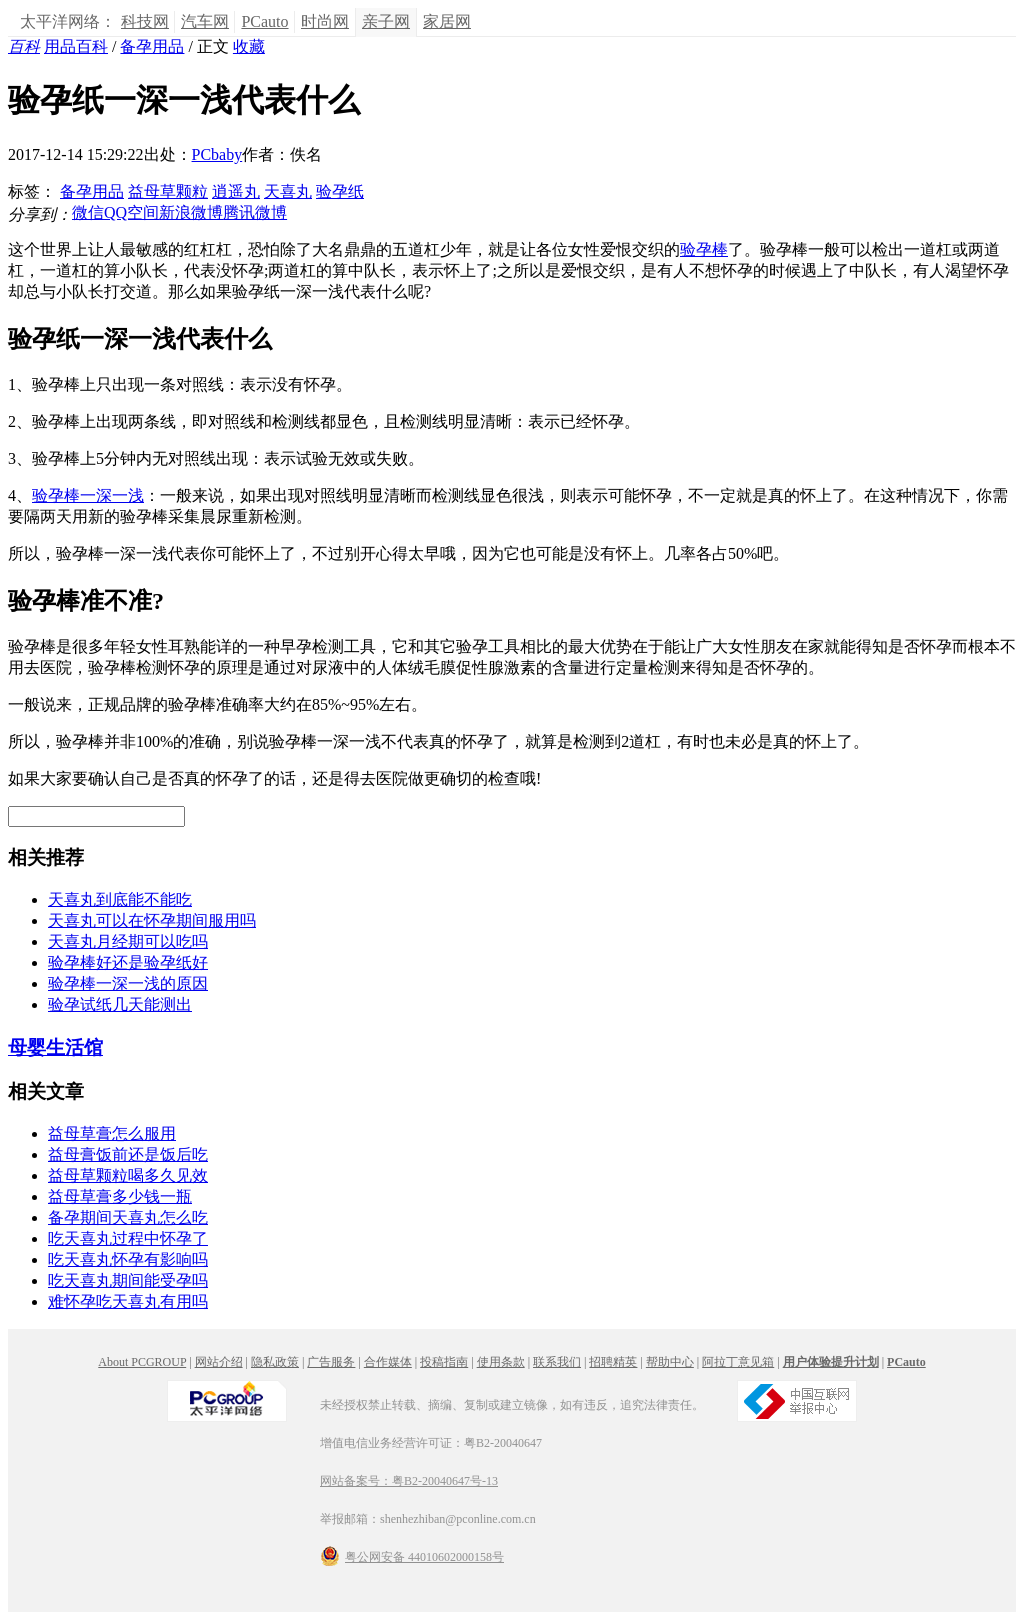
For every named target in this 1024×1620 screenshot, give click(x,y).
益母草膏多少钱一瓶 (120, 1196)
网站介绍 (219, 1362)
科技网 (145, 21)
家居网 (447, 21)
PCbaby (217, 154)
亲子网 (386, 21)
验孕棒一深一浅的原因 (128, 983)
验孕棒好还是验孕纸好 (128, 962)
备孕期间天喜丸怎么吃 (128, 1217)
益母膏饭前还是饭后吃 (128, 1154)
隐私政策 (275, 1362)
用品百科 (76, 46)
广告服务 (331, 1362)
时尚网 (325, 21)
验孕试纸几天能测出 (120, 1004)
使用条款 (501, 1362)
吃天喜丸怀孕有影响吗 (128, 1259)
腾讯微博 (255, 212)
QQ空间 (131, 212)
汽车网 (205, 21)
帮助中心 (670, 1362)
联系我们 (557, 1362)
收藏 (249, 46)
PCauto (264, 21)
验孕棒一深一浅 (88, 495)
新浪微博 (191, 212)
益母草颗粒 (168, 191)
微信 (88, 212)
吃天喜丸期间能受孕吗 (128, 1280)
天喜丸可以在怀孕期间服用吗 (152, 920)
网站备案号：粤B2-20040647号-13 (409, 1481)
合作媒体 (388, 1362)
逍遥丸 (236, 191)
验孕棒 (704, 249)
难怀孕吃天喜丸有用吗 (128, 1301)
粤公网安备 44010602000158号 (412, 1556)
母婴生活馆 (55, 1047)
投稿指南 (444, 1362)
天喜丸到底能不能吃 (120, 899)
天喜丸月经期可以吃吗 (128, 941)
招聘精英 (613, 1362)
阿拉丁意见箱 (738, 1362)
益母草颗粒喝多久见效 (128, 1175)
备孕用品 (152, 46)
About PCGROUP (142, 1362)
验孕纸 (340, 191)
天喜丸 (288, 191)
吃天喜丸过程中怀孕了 (128, 1238)
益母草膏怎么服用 (112, 1133)
